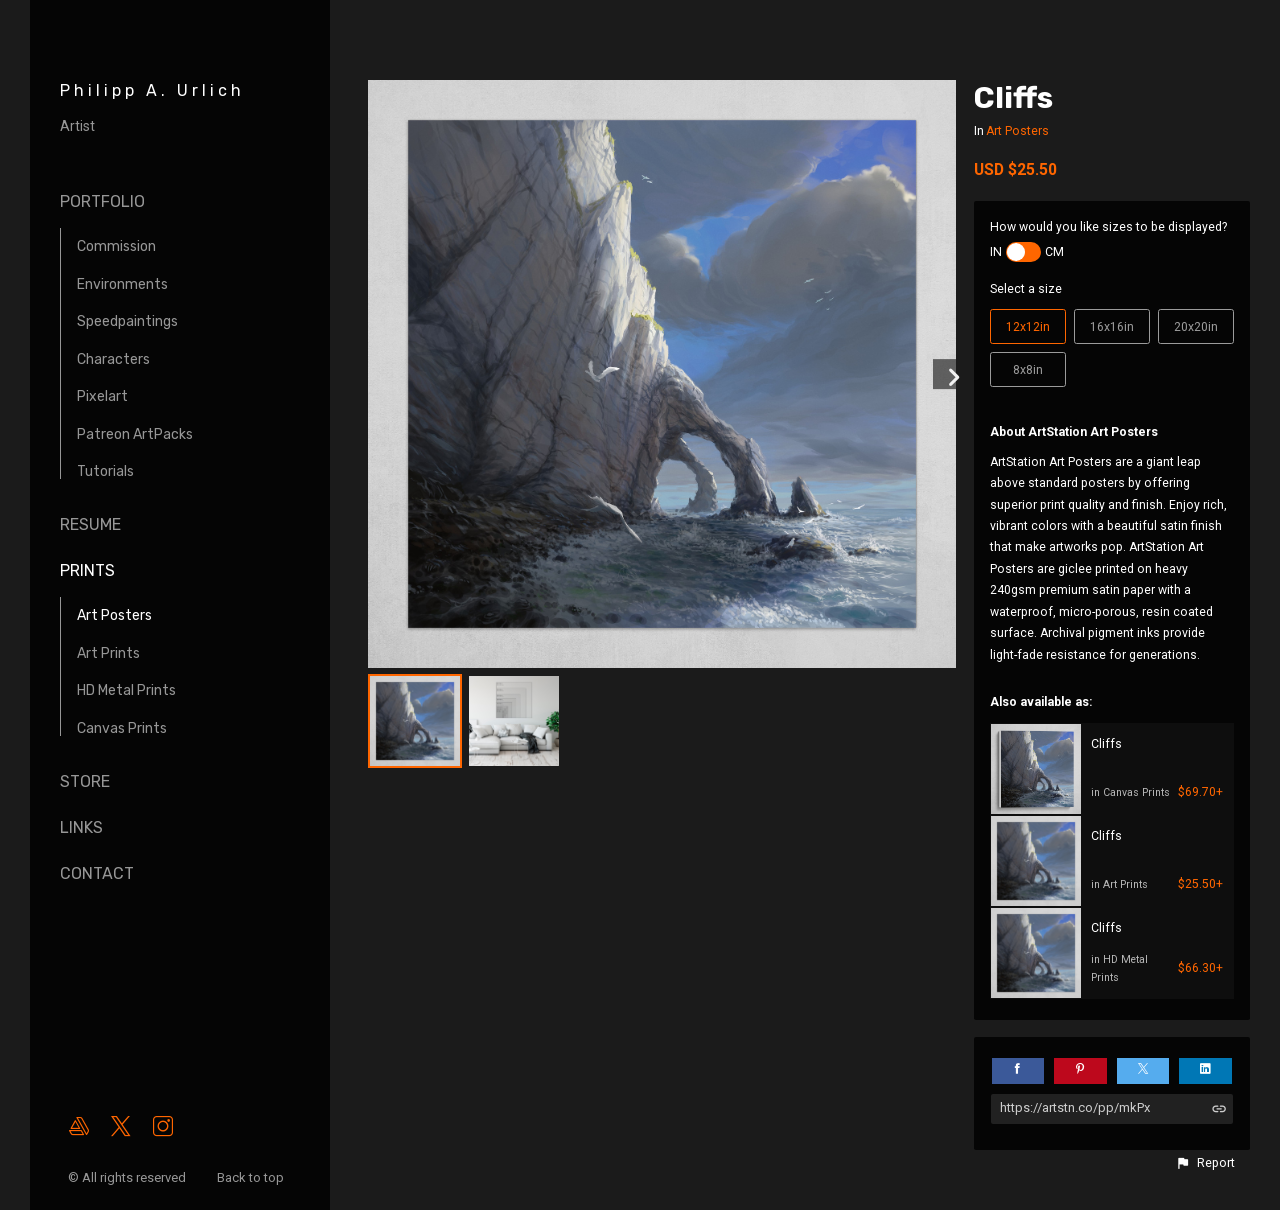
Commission (116, 246)
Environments (122, 284)
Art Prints (108, 653)
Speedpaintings (127, 321)
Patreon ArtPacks (135, 434)
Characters (113, 359)
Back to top (252, 1177)
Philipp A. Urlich (152, 90)
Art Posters (114, 615)
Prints (87, 570)
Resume (90, 524)
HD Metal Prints (126, 690)
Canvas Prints (122, 728)
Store (85, 781)
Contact (97, 873)
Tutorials (105, 471)
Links (81, 827)
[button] (1205, 1163)
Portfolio (102, 201)
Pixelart (102, 396)
